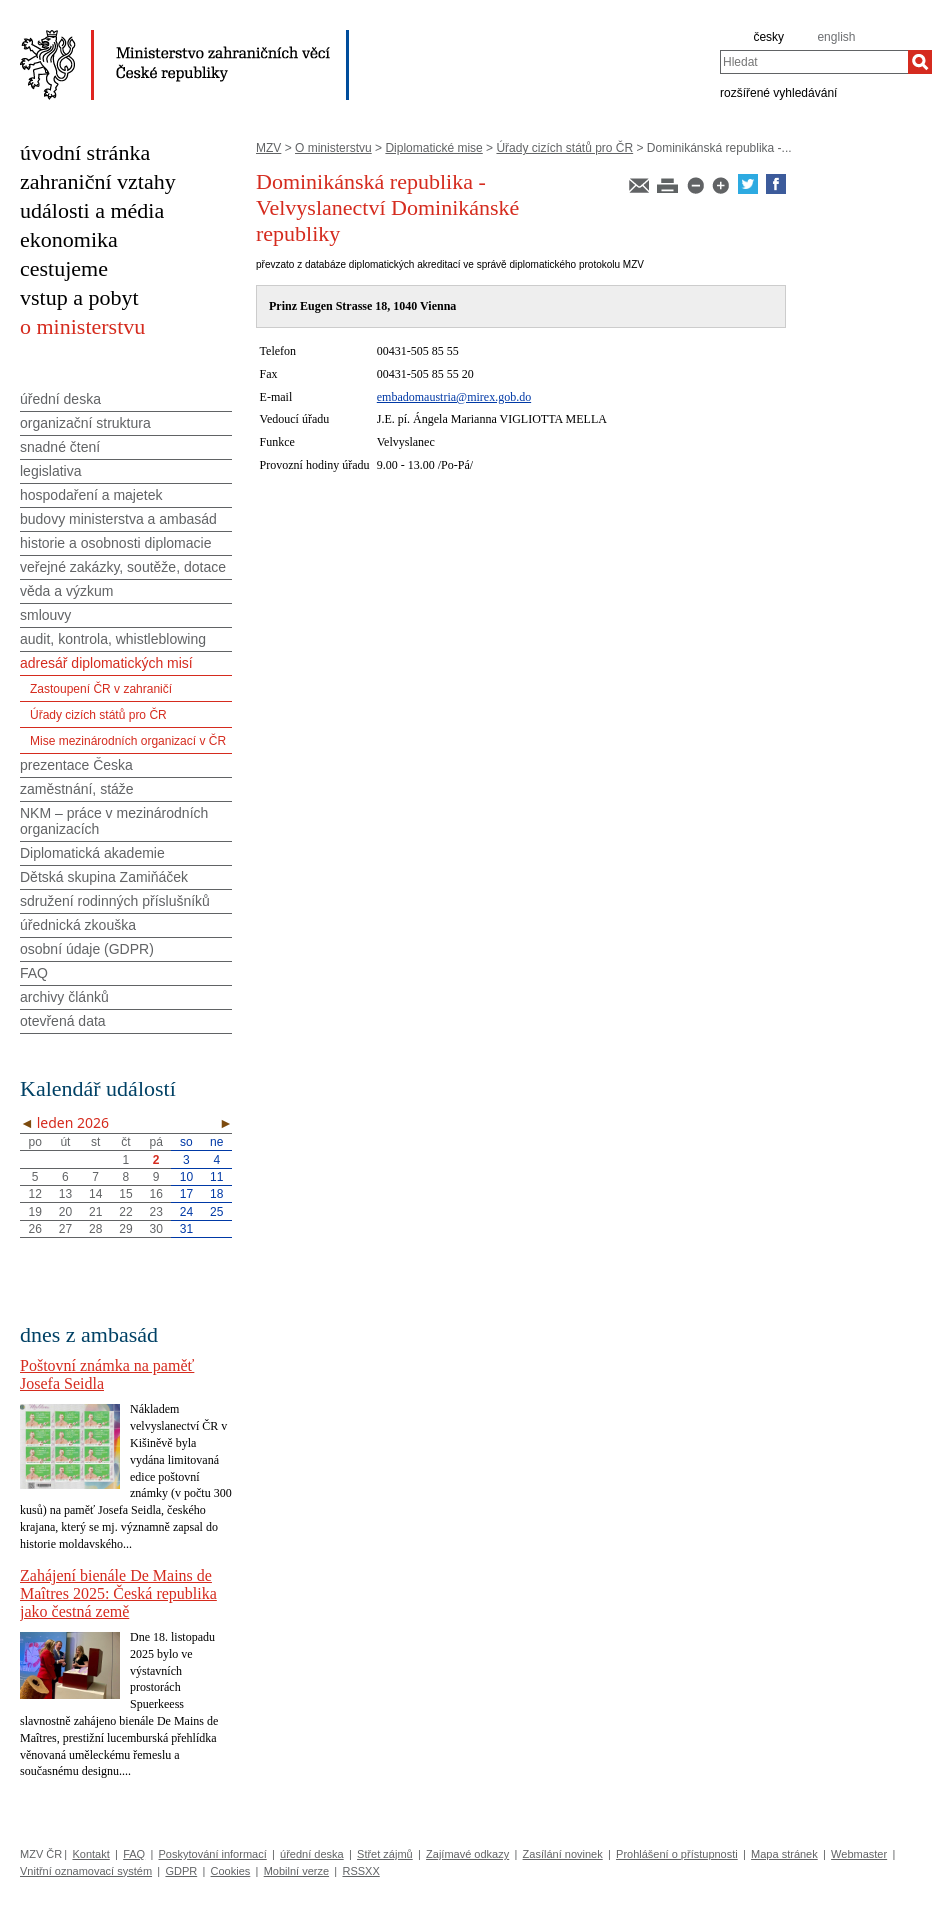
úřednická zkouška (78, 925)
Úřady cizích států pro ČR (564, 148)
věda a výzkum (66, 591)
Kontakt (90, 1854)
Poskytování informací (213, 1854)
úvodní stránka (85, 152)
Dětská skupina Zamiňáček (104, 877)
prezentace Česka (76, 765)
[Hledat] (920, 62)
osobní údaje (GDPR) (87, 949)
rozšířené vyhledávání (778, 92)
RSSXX (360, 1871)
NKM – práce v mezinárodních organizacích (114, 821)
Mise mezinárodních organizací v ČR (128, 741)
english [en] (836, 37)
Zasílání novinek (563, 1854)
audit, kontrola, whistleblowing (113, 639)
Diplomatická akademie (92, 853)
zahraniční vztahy (98, 181)
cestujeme (64, 268)
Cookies (231, 1871)
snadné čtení (60, 447)
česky (768, 37)
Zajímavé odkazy (467, 1854)
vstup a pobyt (79, 297)
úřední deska (60, 399)
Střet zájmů (385, 1854)
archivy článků (64, 997)
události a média (92, 210)
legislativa (50, 471)
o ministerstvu (82, 326)
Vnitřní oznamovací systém (86, 1871)
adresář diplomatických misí (106, 663)
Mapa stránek (784, 1854)
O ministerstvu (333, 148)
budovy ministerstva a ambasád (118, 519)
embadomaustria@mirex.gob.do (454, 397)
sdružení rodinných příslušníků (115, 901)
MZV (268, 148)
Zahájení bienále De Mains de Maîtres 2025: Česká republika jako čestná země (118, 1593)
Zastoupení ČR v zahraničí (101, 689)
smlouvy (45, 615)
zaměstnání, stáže (77, 789)
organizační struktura (85, 423)
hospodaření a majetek (91, 495)
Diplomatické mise (433, 148)
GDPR (181, 1871)
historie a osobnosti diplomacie (115, 543)
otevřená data (63, 1021)
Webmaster (859, 1854)
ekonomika (69, 239)
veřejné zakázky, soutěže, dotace (123, 567)
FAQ (34, 973)
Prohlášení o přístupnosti (677, 1854)
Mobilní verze (296, 1871)
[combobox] (814, 62)
